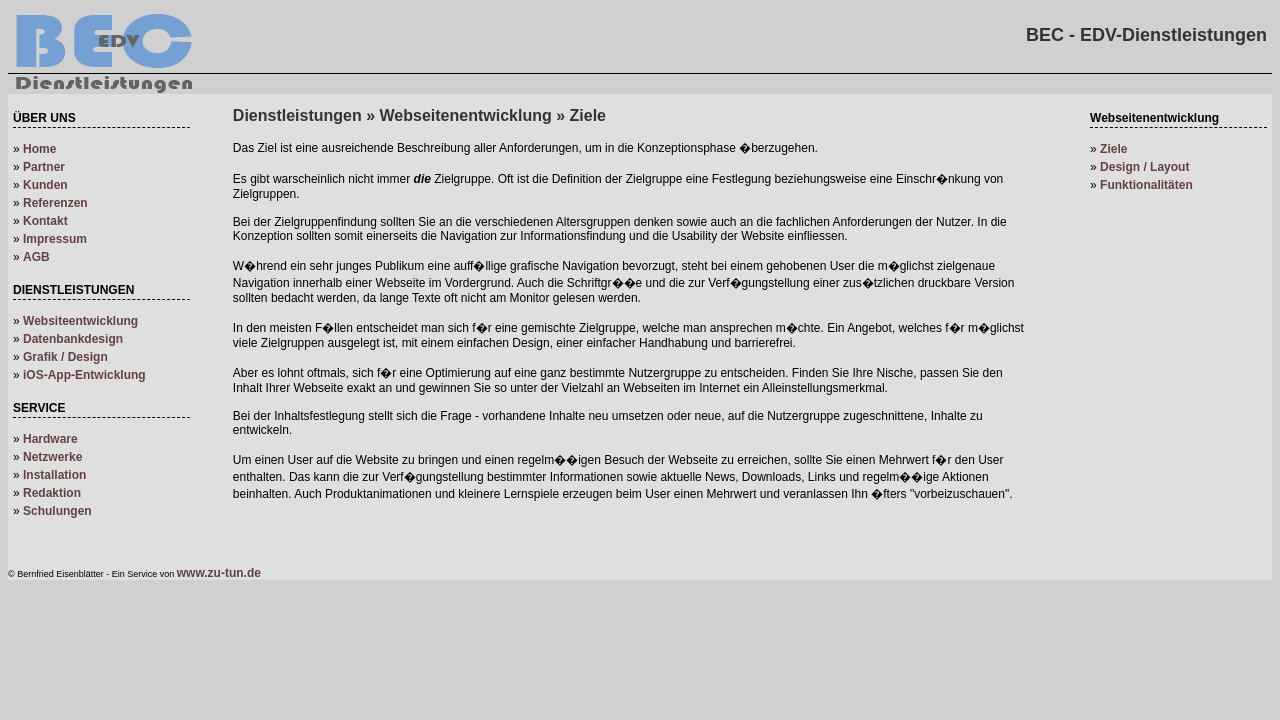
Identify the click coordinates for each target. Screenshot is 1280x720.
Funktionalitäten (1146, 185)
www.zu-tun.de (219, 573)
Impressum (55, 239)
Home (39, 149)
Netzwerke (52, 457)
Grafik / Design (65, 357)
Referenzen (55, 203)
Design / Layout (1144, 167)
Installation (54, 475)
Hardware (50, 439)
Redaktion (52, 493)
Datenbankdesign (73, 339)
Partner (44, 167)
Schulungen (57, 511)
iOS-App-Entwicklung (84, 375)
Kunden (45, 185)
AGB (36, 257)
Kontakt (45, 221)
